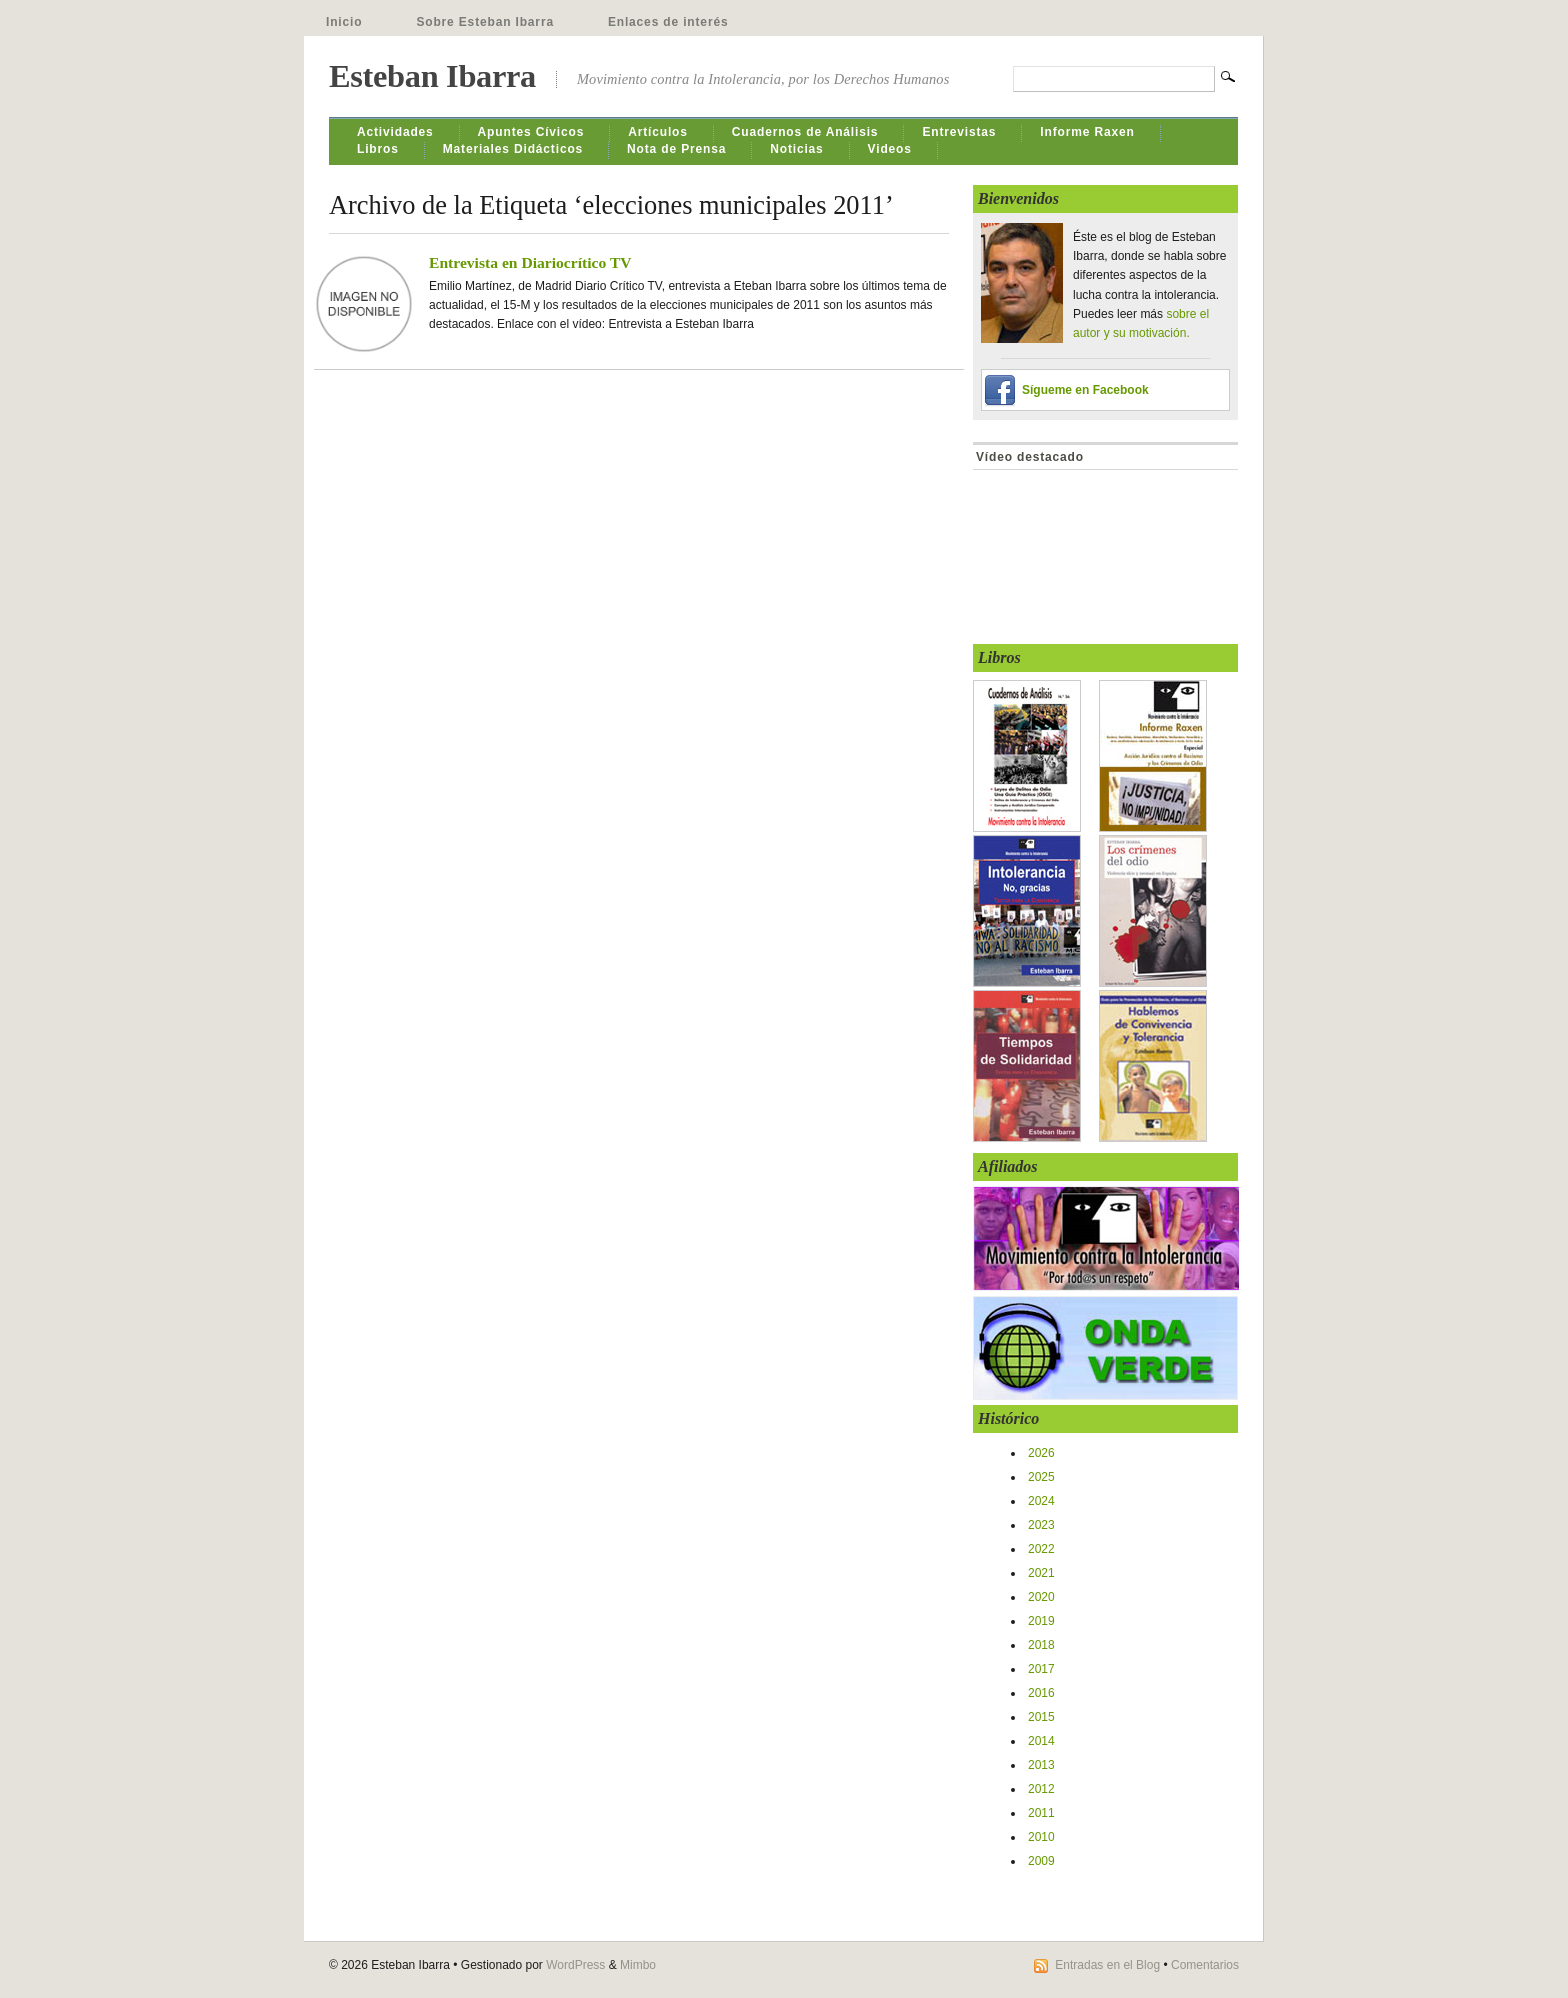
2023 (1041, 1525)
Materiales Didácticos (513, 149)
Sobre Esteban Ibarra (485, 22)
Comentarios (1205, 1965)
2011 (1041, 1813)
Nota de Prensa (676, 149)
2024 (1041, 1501)
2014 (1041, 1741)
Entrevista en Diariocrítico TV (530, 262)
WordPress (575, 1965)
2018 (1041, 1645)
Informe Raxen (1087, 132)
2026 (1041, 1453)
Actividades (395, 132)
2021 (1041, 1573)
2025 (1041, 1477)
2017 (1041, 1669)
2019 (1041, 1621)
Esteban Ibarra (432, 76)
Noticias (796, 149)
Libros (378, 149)
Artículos (658, 132)
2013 (1041, 1765)
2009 (1041, 1861)
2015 (1041, 1717)
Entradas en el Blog (1107, 1965)
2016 (1041, 1693)
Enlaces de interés (668, 22)
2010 (1041, 1837)
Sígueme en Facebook (1085, 390)
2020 (1041, 1597)
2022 (1041, 1549)
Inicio (344, 22)
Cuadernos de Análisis (805, 132)
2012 (1041, 1789)
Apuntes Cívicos (531, 132)
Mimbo (638, 1965)
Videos (890, 149)
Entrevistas (959, 132)
